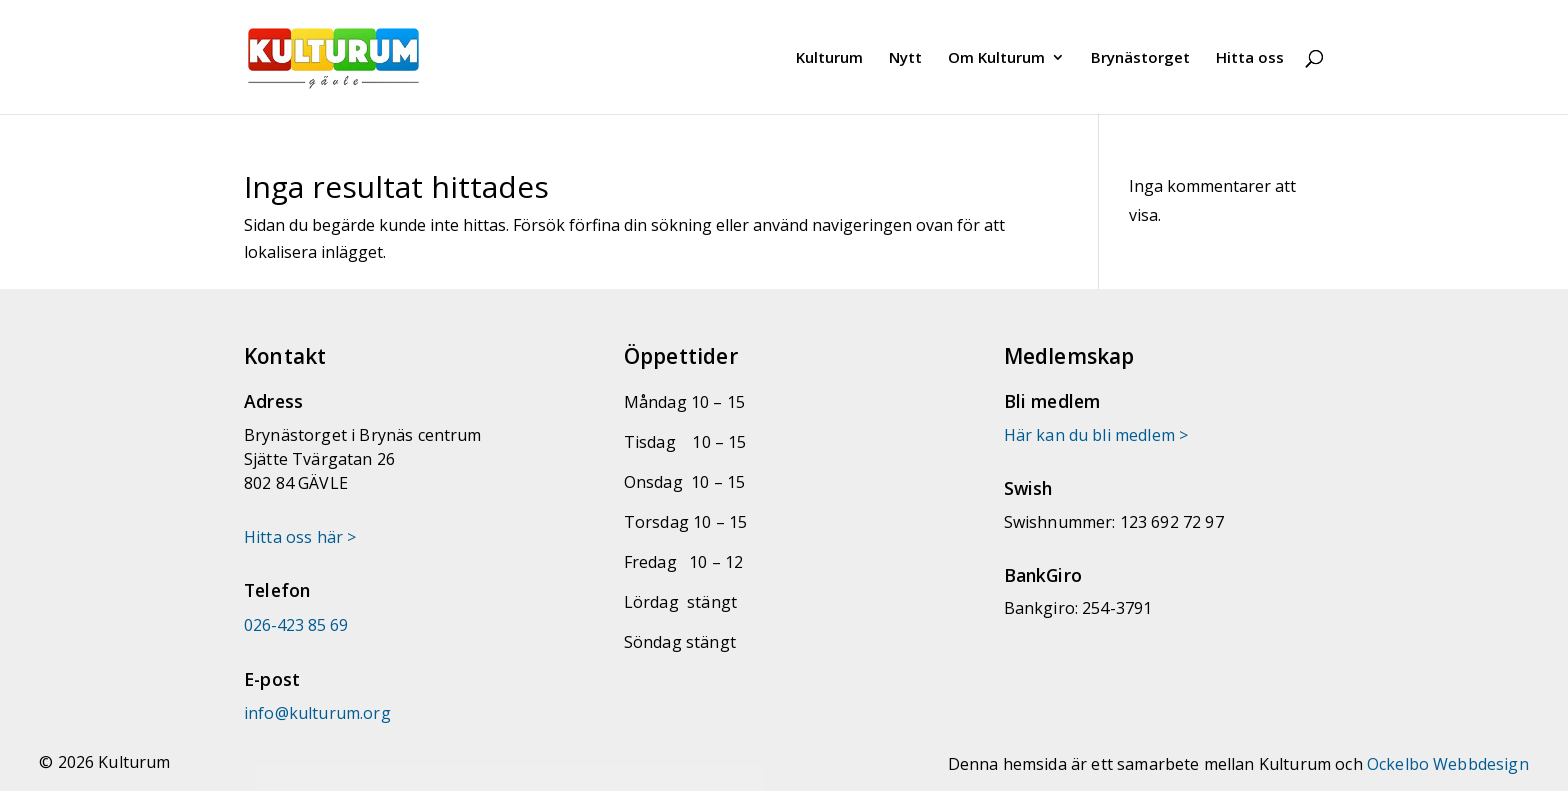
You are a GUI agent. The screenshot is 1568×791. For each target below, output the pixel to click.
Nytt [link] (905, 58)
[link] (361, 55)
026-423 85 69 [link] (296, 625)
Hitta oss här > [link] (300, 537)
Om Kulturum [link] (996, 58)
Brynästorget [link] (1140, 58)
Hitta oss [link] (1250, 58)
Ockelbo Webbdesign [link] (1448, 764)
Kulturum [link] (829, 58)
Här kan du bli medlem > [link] (1096, 435)
